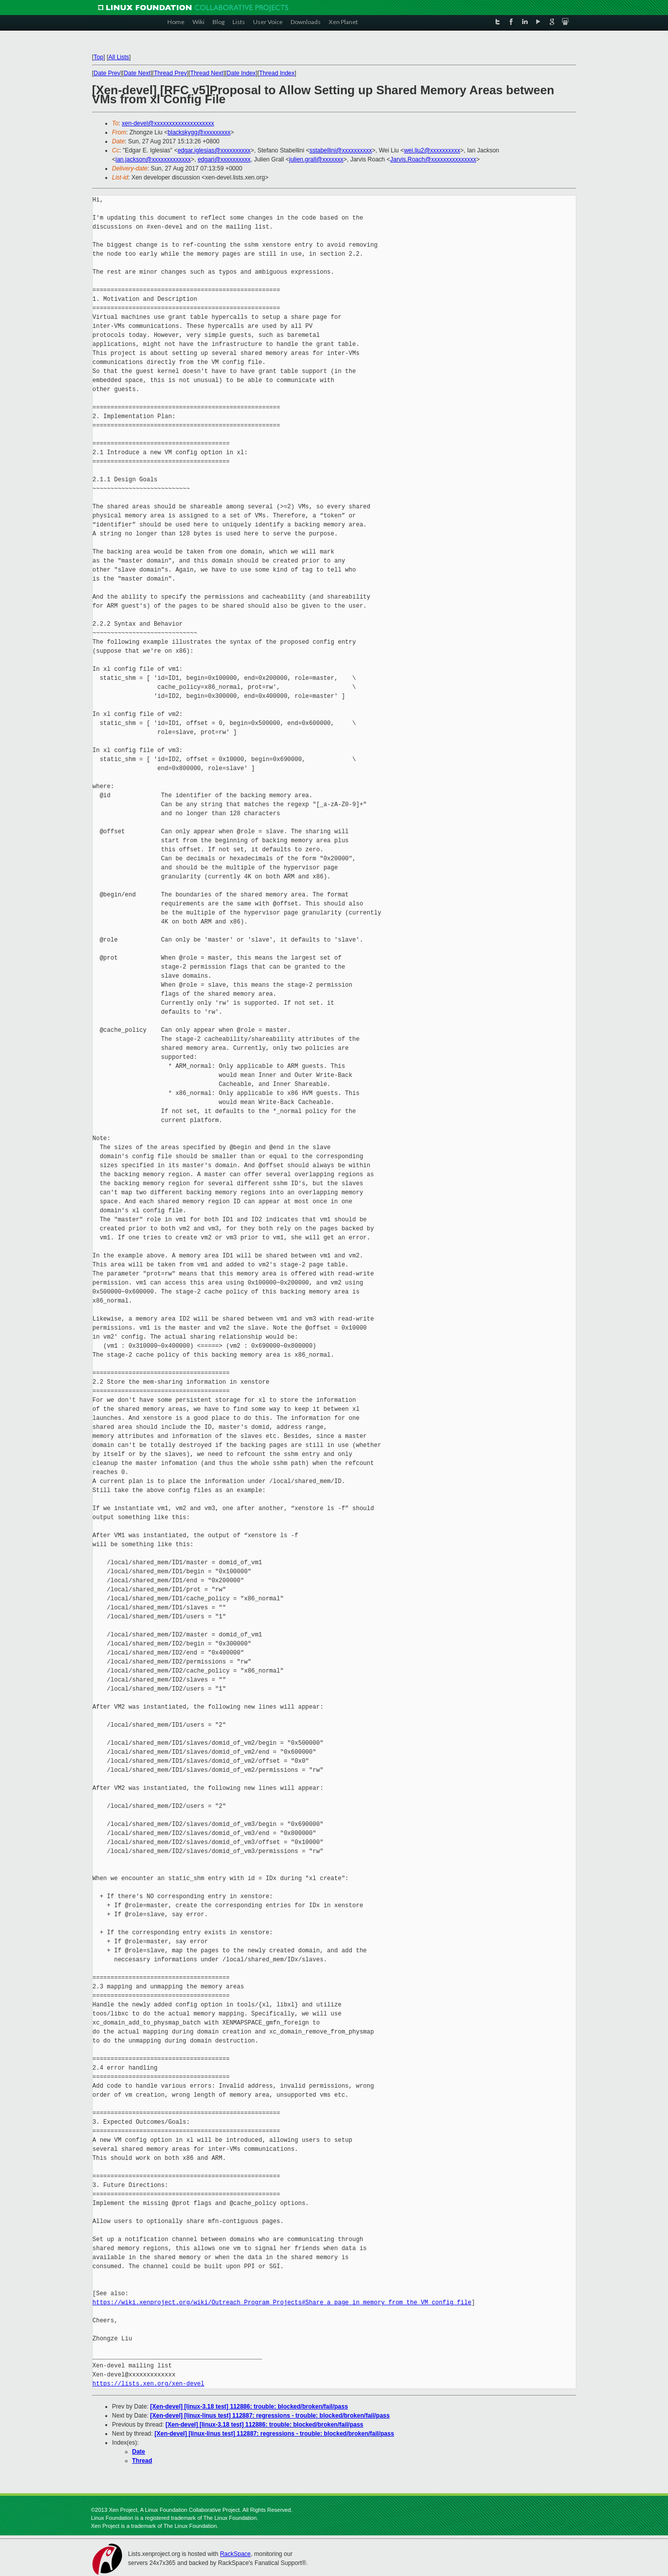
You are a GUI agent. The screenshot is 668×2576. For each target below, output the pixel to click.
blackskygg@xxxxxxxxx (199, 132)
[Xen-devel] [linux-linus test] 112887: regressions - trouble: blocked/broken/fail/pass (270, 2415)
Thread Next (207, 73)
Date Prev (107, 73)
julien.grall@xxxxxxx (316, 159)
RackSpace (235, 2553)
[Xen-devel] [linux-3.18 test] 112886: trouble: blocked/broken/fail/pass (249, 2406)
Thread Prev (170, 73)
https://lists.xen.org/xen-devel (148, 2383)
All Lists (118, 57)
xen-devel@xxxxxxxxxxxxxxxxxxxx (168, 123)
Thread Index (277, 73)
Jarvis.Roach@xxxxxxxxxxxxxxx (433, 159)
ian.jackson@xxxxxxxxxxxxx (153, 159)
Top (98, 57)
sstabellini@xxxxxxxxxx (340, 150)
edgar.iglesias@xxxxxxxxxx (214, 150)
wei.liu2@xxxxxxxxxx (432, 150)
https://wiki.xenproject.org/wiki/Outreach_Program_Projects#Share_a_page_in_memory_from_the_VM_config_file (282, 2302)
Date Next (137, 73)
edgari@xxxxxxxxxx (224, 159)
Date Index (241, 73)
